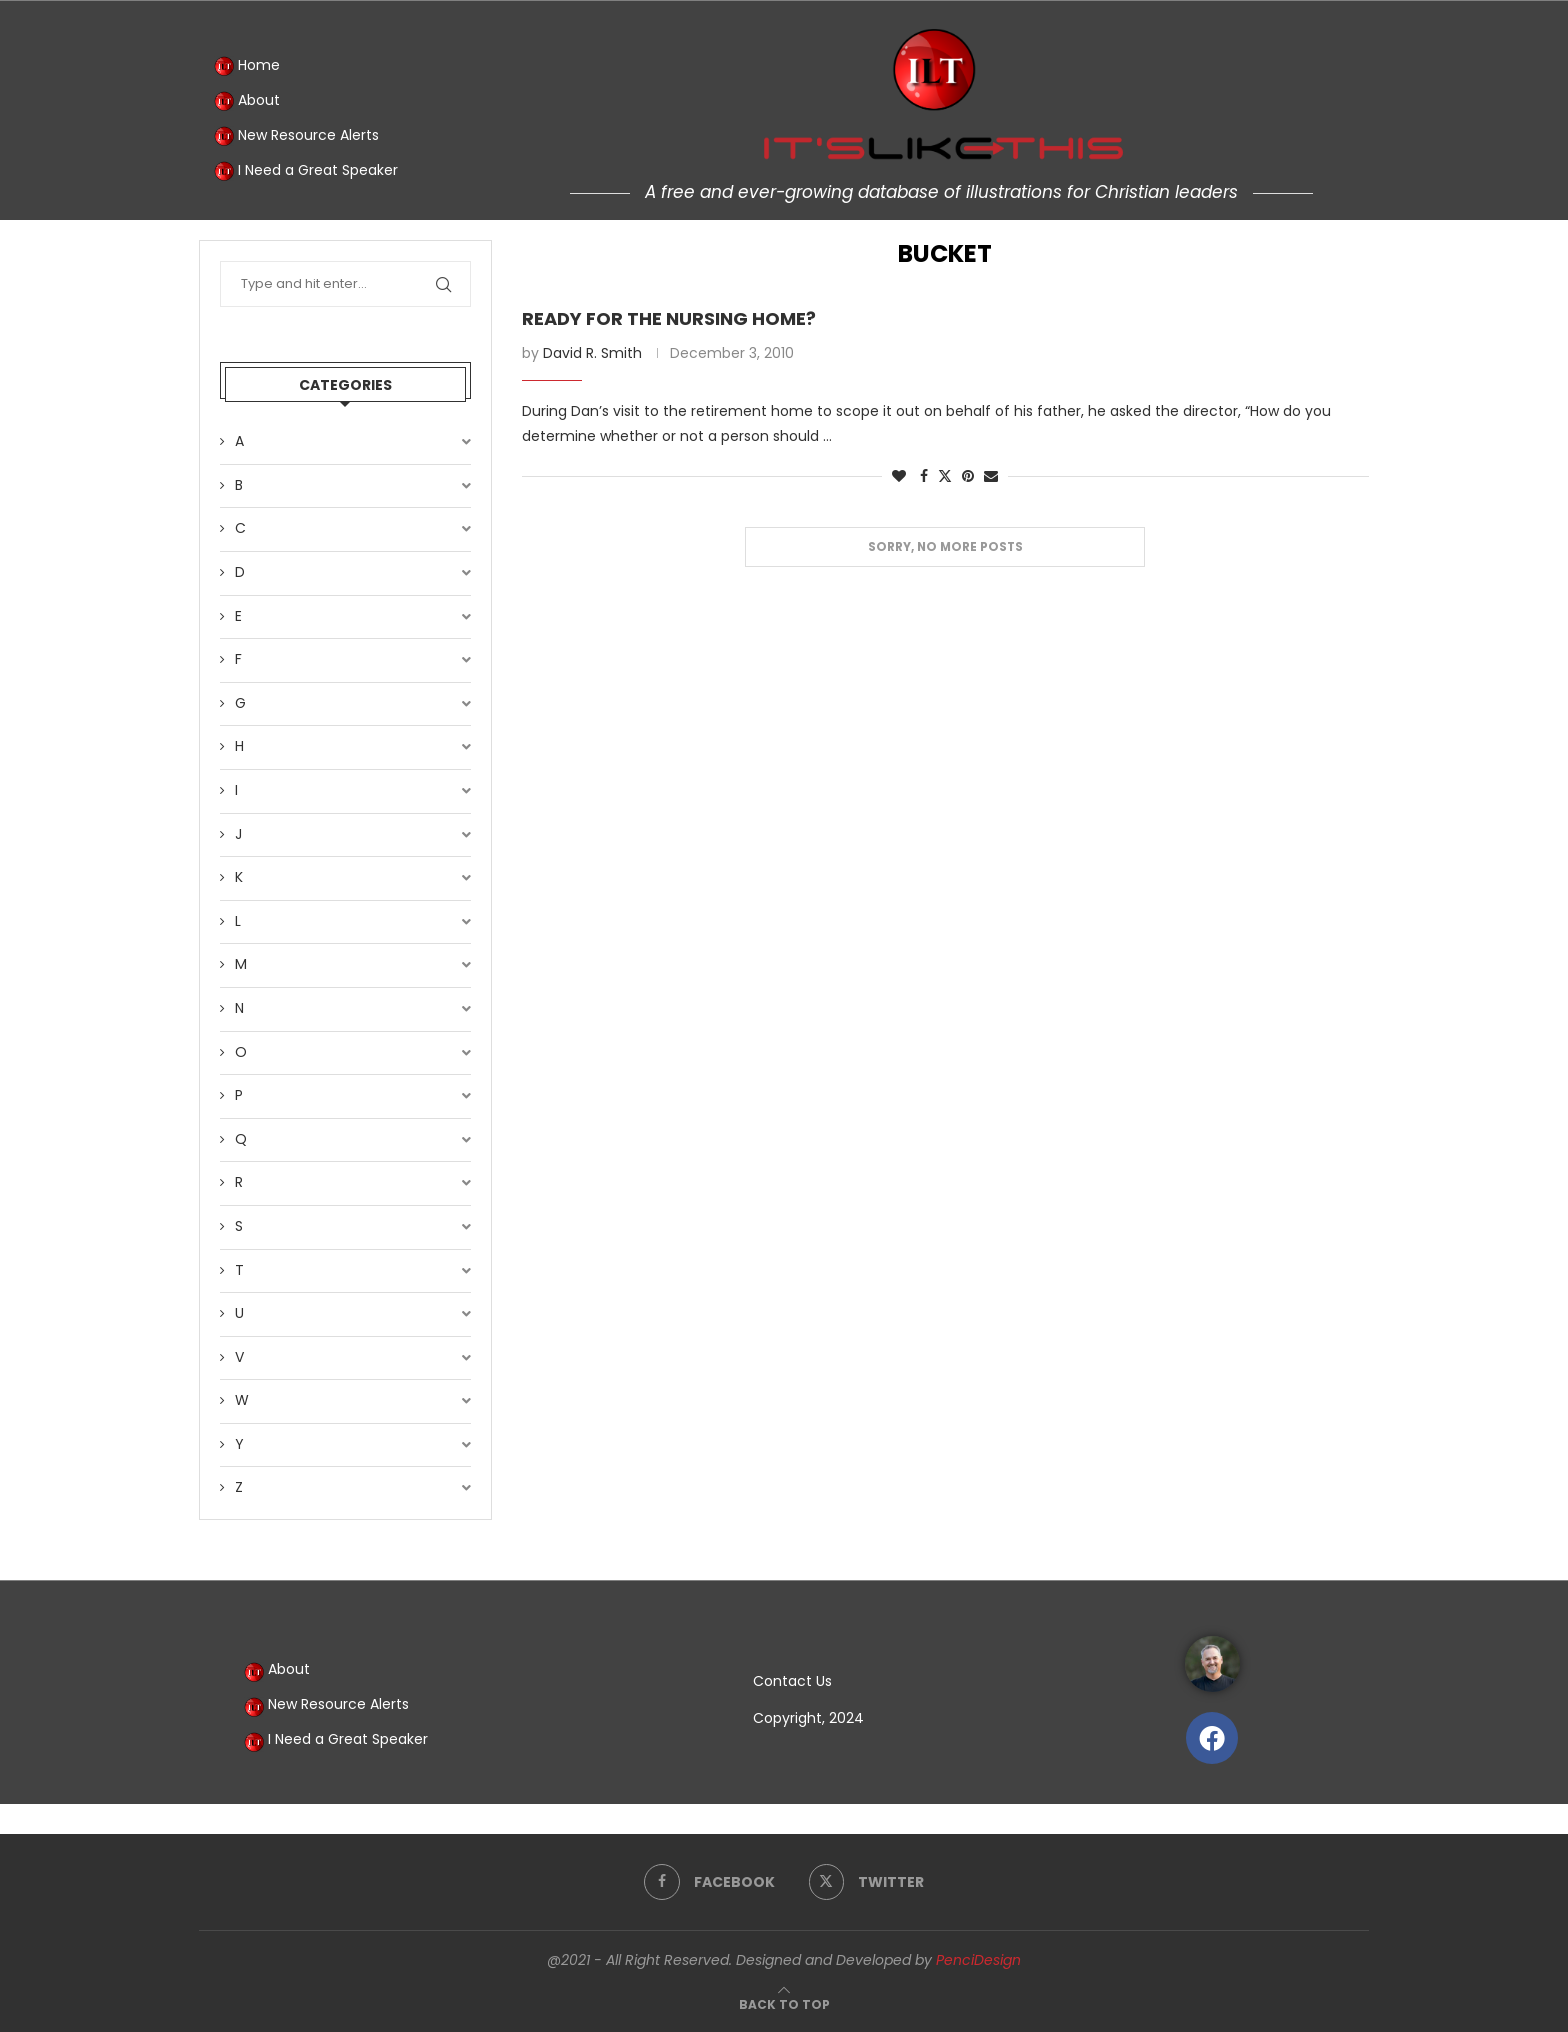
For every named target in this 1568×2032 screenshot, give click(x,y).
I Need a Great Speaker (306, 171)
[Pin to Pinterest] (968, 476)
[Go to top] (784, 2004)
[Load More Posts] (945, 547)
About (247, 101)
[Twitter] (867, 1882)
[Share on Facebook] (924, 476)
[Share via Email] (991, 476)
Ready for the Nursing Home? (669, 318)
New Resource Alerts (296, 136)
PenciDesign (978, 1960)
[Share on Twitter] (945, 476)
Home (247, 66)
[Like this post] (899, 476)
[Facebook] (709, 1882)
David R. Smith (592, 353)
